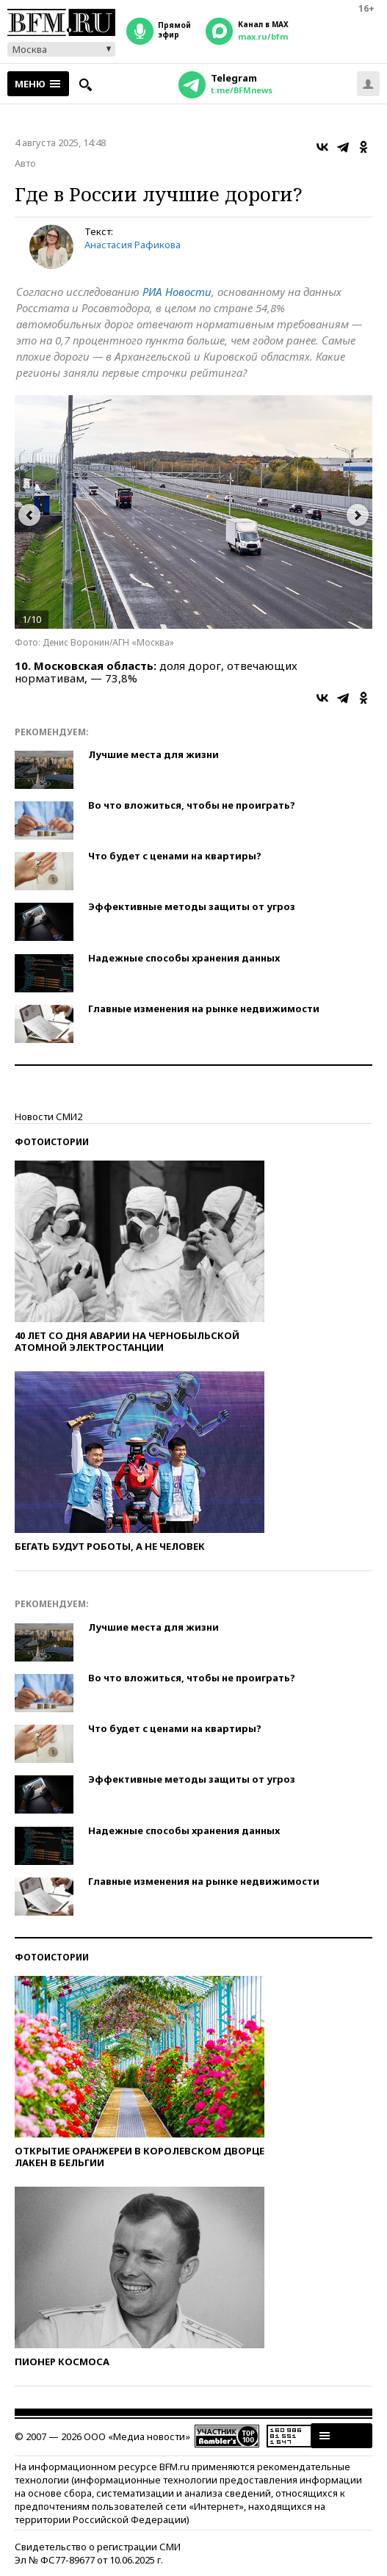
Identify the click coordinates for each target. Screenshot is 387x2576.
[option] (193, 512)
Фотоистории (52, 1142)
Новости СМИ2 (48, 1116)
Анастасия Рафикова (132, 244)
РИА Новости (176, 291)
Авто (25, 163)
